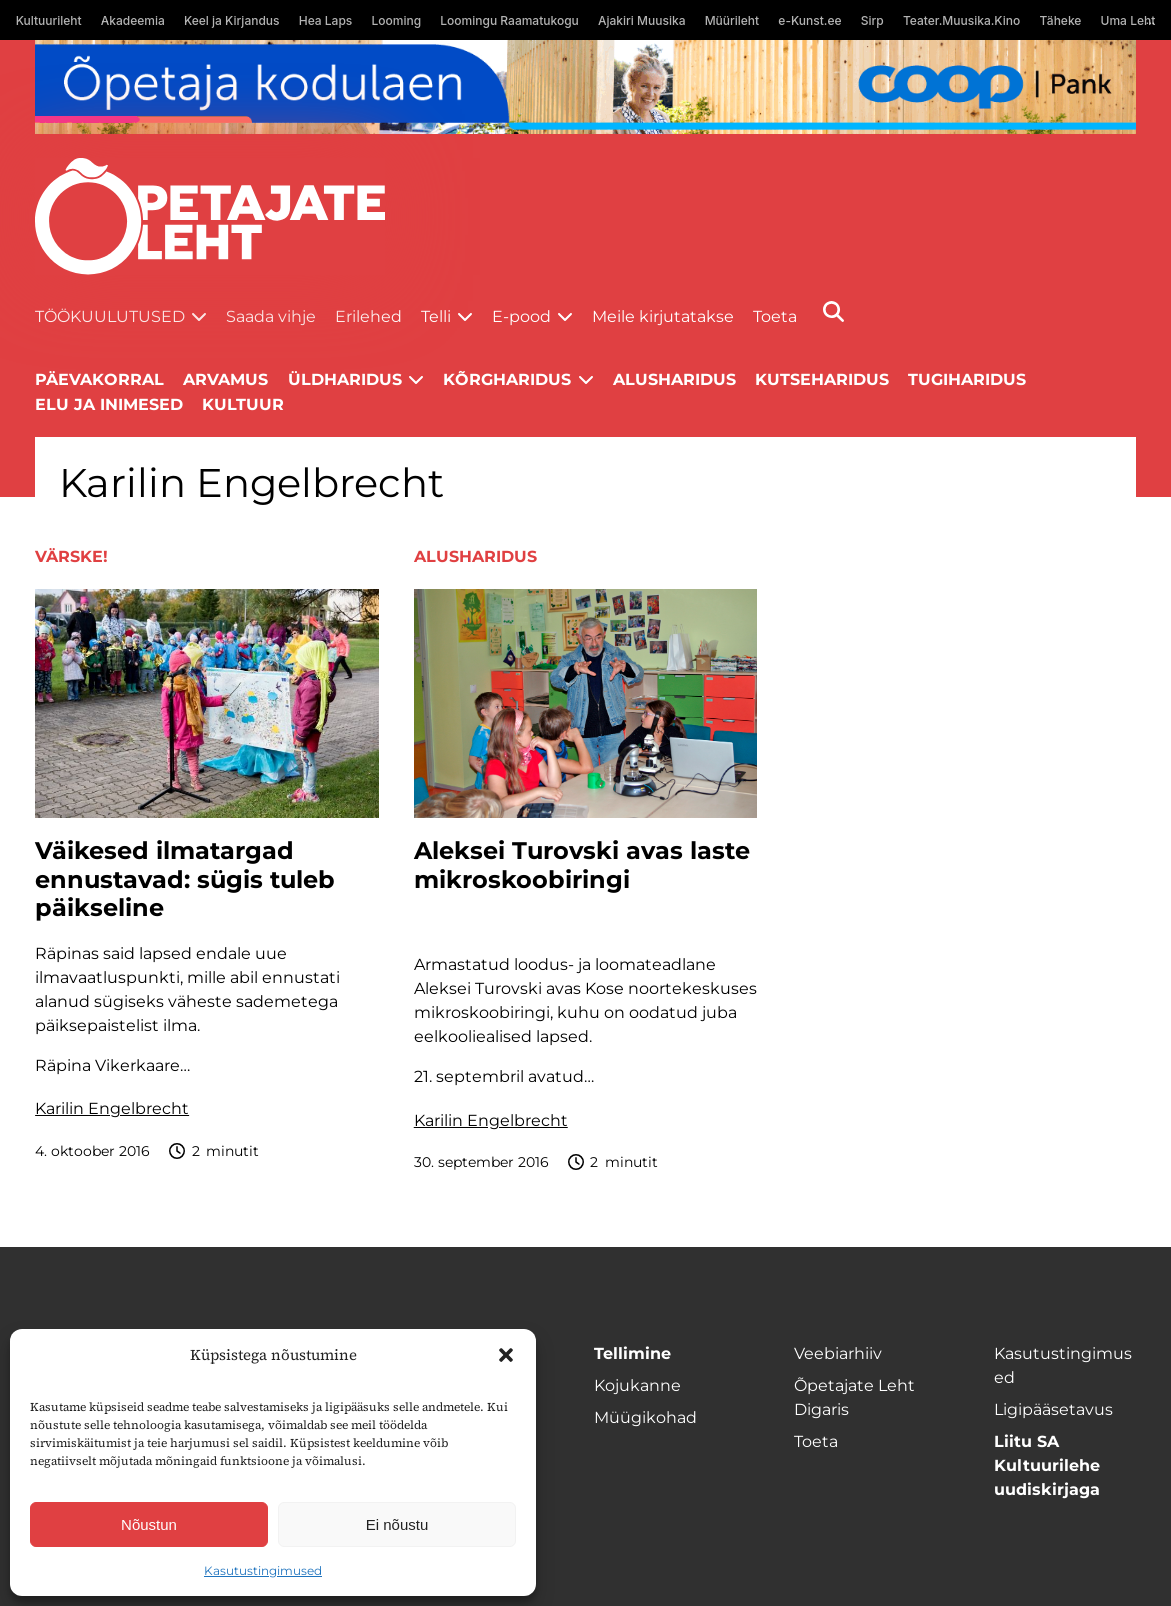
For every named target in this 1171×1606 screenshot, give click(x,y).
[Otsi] (833, 311)
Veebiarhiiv (838, 1353)
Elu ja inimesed (109, 404)
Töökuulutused (110, 316)
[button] (506, 1355)
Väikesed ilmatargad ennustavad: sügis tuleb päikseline (185, 880)
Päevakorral (99, 379)
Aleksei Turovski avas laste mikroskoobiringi (582, 865)
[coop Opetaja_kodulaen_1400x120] (585, 87)
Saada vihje (271, 316)
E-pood (521, 316)
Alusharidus (674, 379)
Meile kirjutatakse (663, 316)
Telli (436, 316)
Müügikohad (645, 1417)
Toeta (775, 316)
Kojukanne (637, 1385)
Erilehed (368, 316)
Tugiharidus (967, 379)
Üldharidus (345, 379)
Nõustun (149, 1524)
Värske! (71, 556)
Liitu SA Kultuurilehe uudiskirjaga (1047, 1465)
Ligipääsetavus (1053, 1409)
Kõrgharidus (507, 379)
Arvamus (225, 379)
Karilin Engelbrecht (112, 1108)
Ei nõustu (397, 1524)
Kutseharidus (822, 379)
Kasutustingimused (263, 1570)
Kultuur (243, 404)
